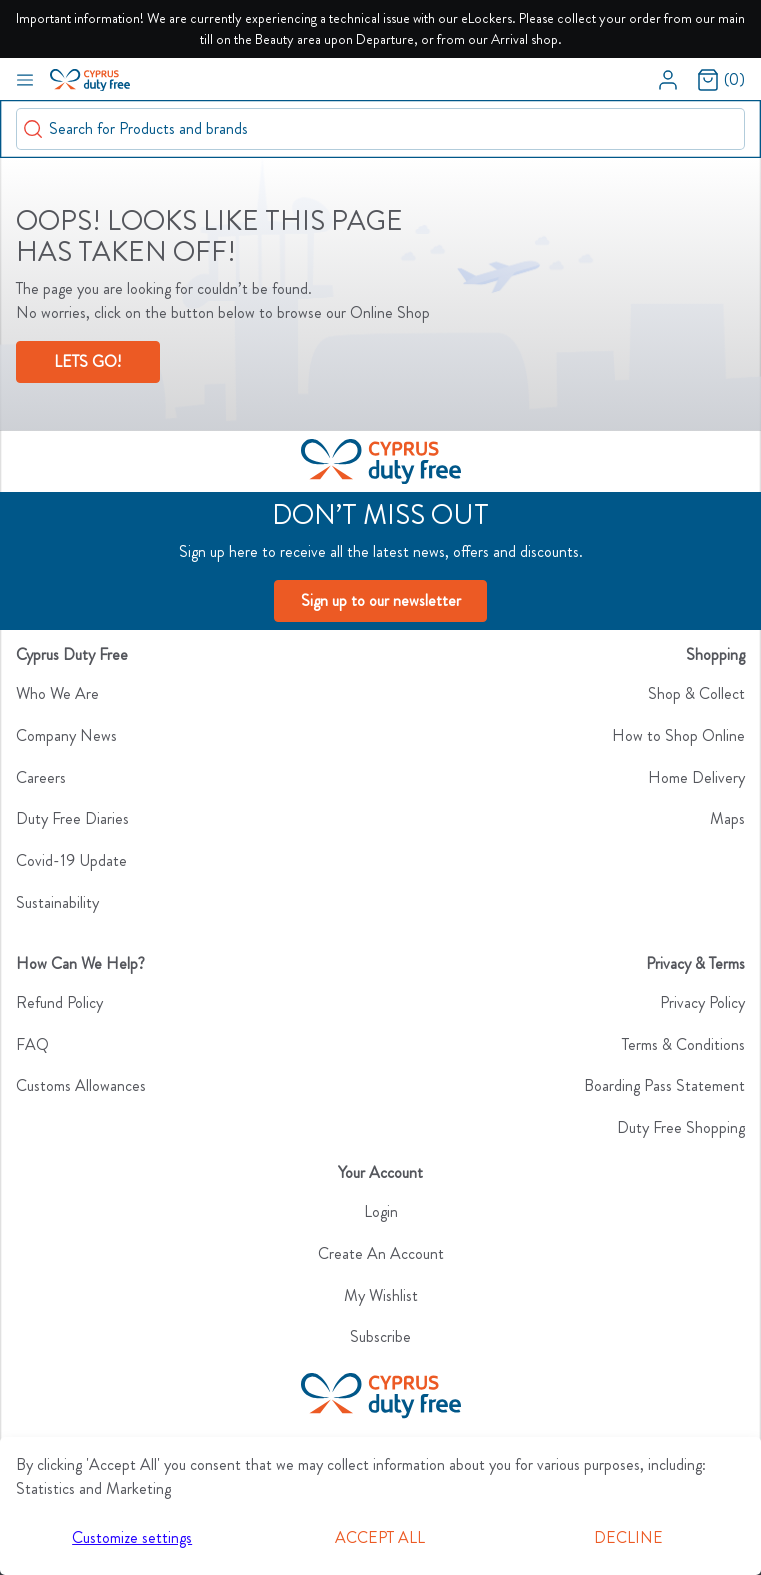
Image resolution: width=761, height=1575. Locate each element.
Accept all (380, 1537)
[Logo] (381, 462)
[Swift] (90, 78)
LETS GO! (87, 361)
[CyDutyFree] (381, 1396)
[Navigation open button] (25, 79)
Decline (628, 1537)
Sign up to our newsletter (381, 600)
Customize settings (132, 1537)
